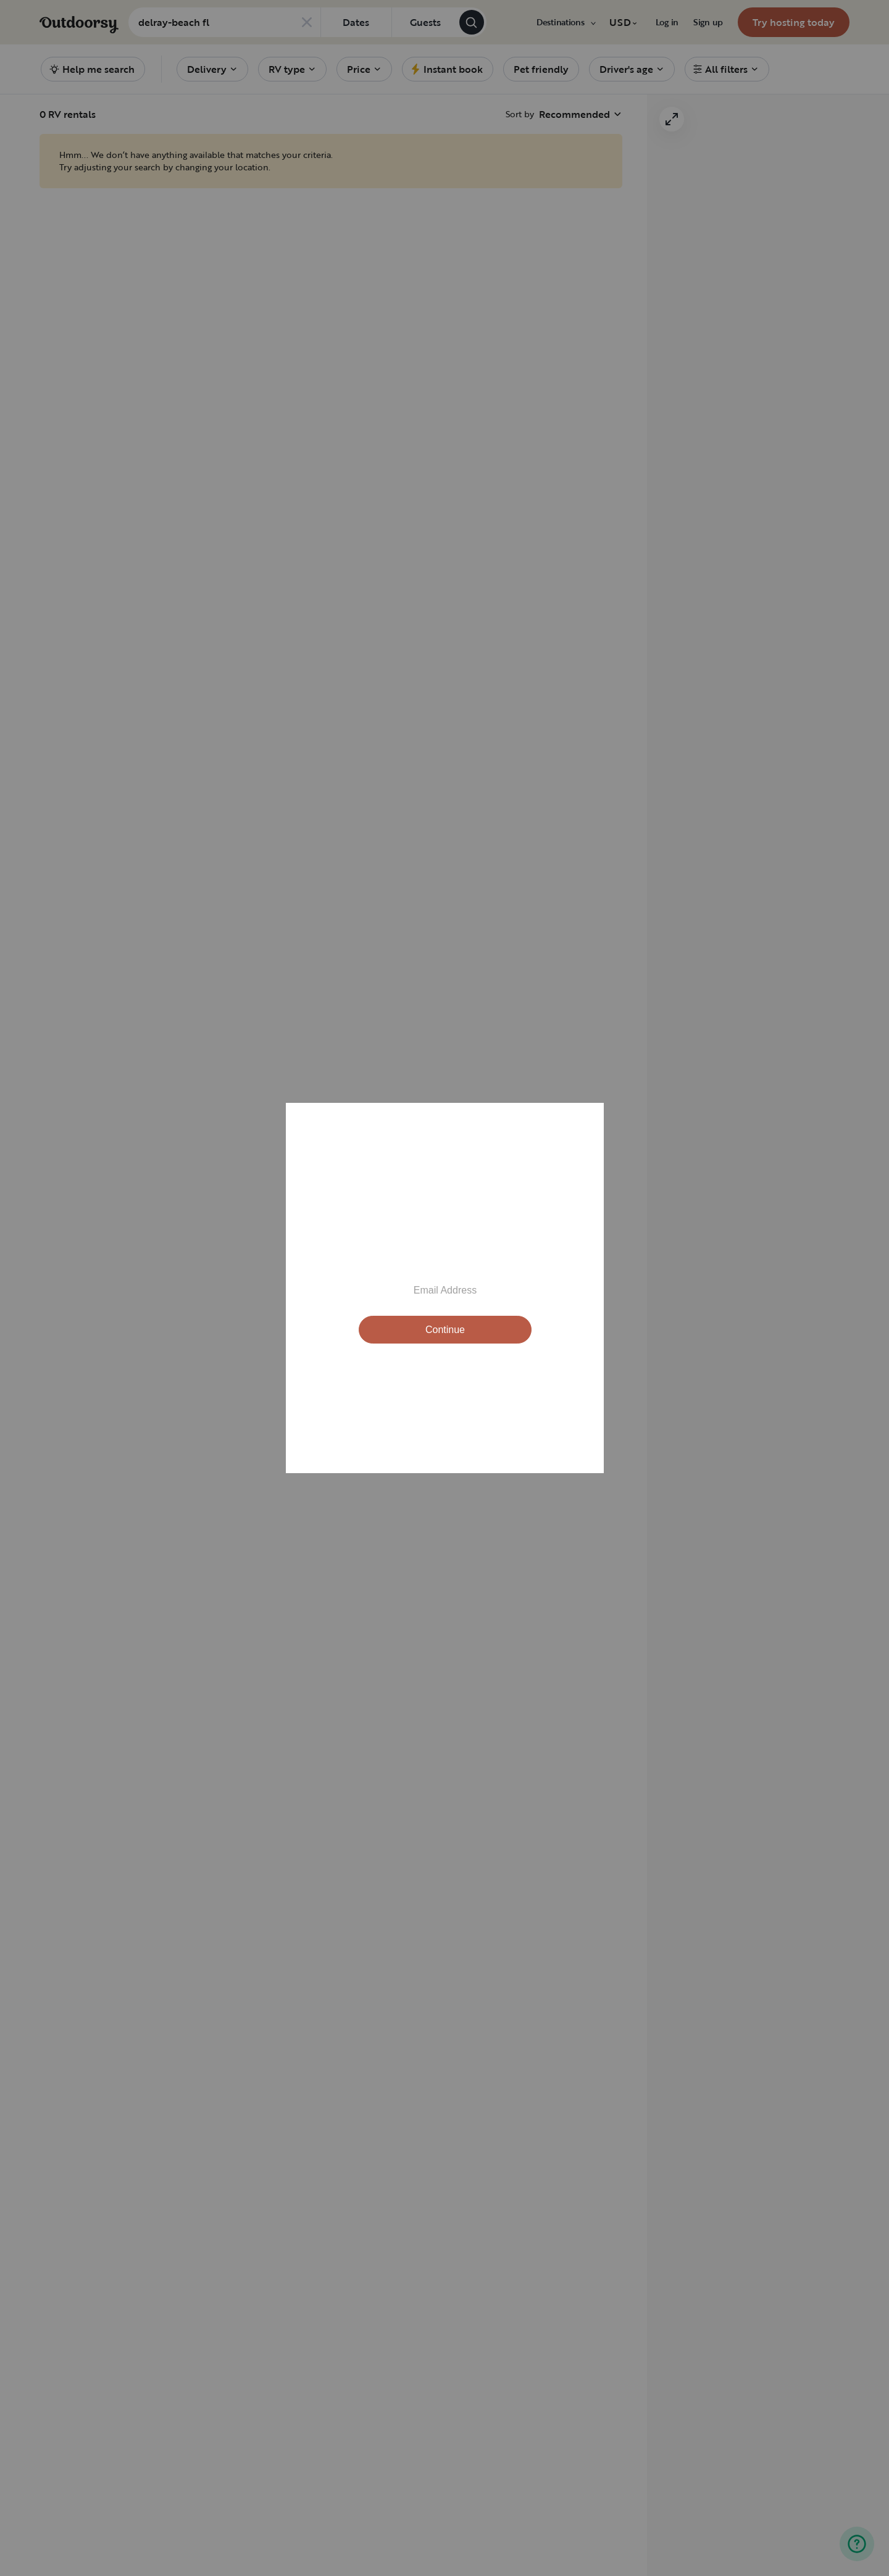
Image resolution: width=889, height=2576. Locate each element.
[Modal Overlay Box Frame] (445, 1288)
